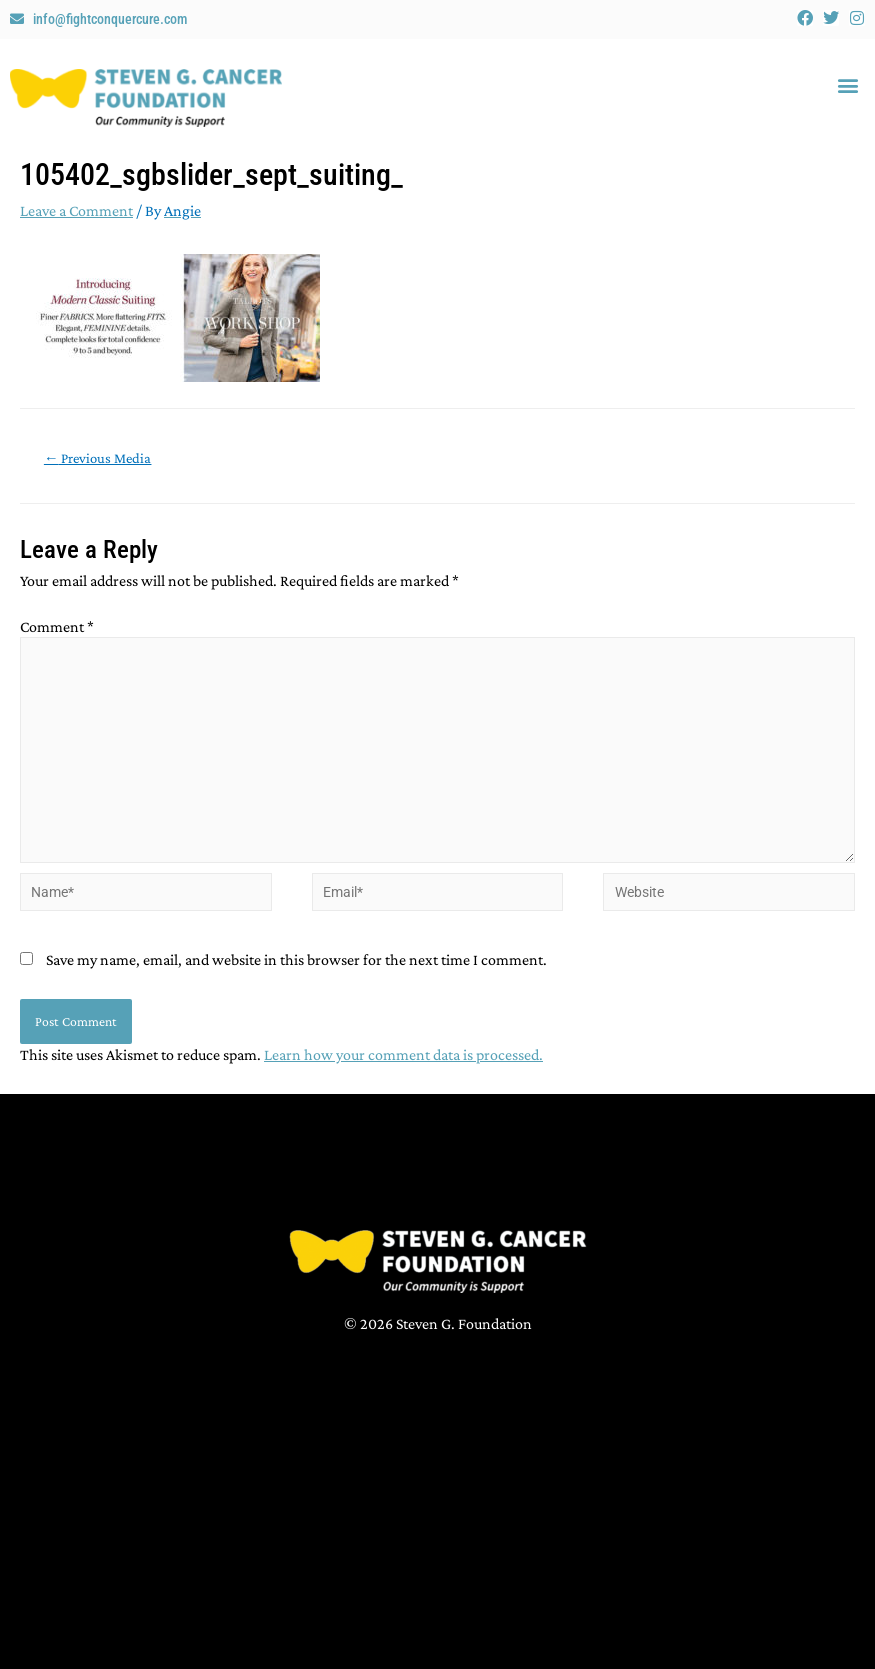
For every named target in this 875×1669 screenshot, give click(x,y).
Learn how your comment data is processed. (403, 1054)
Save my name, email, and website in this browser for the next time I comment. (296, 959)
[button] (848, 85)
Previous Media (98, 458)
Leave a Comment (76, 210)
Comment (57, 626)
